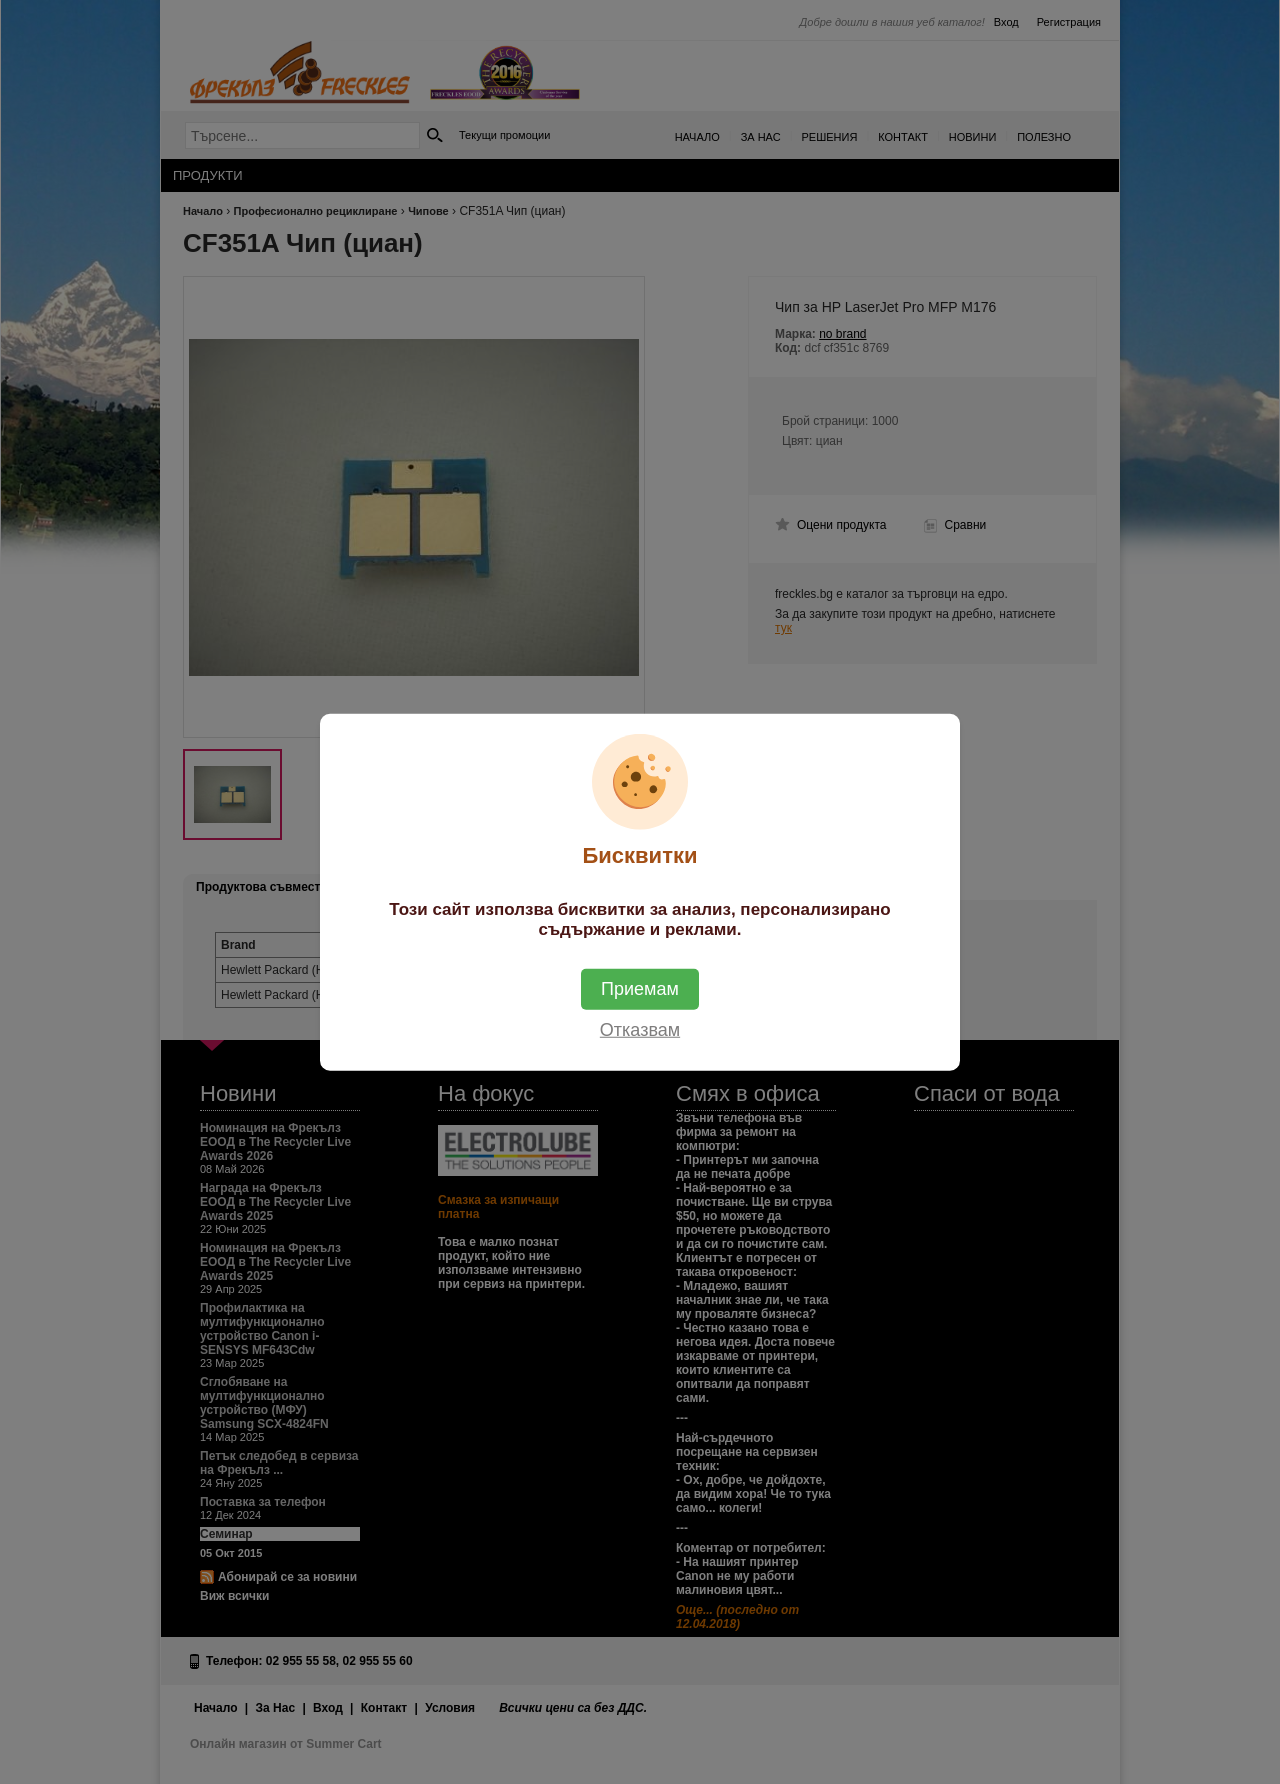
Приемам (640, 988)
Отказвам (640, 1029)
